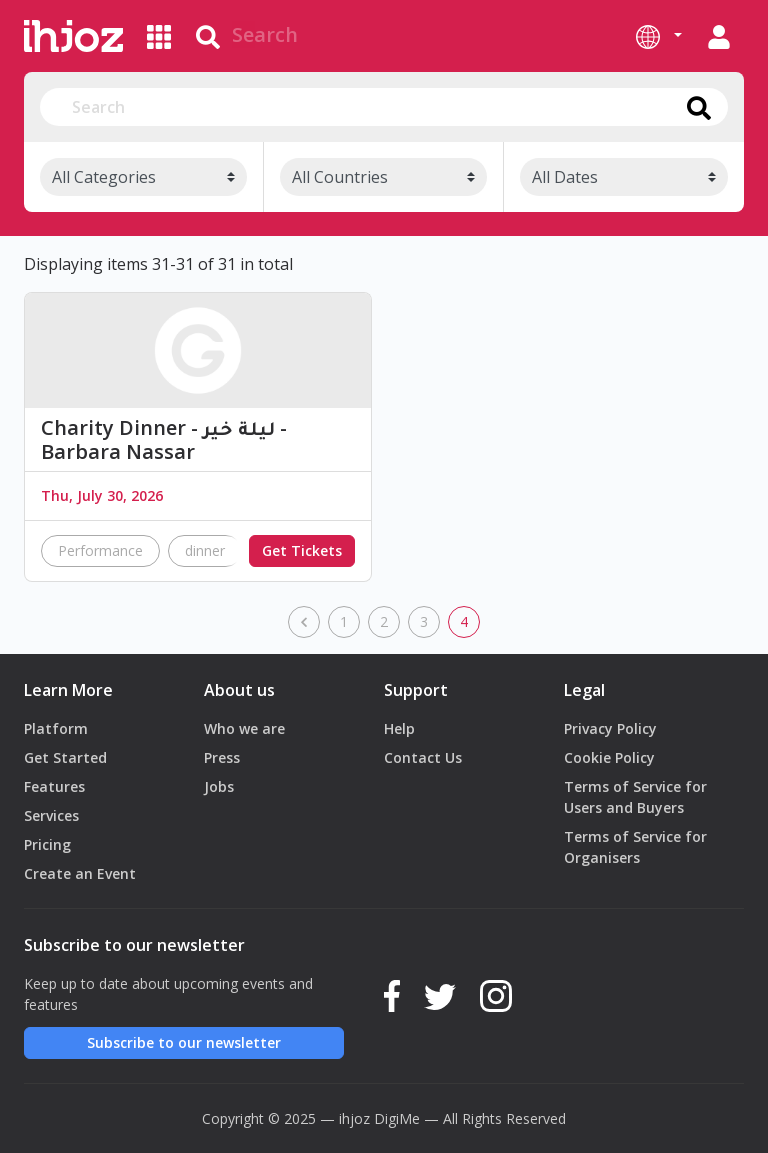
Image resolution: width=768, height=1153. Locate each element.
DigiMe (397, 1118)
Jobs (219, 786)
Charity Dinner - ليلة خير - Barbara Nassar (164, 440)
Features (54, 786)
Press (222, 757)
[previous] (304, 622)
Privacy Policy (610, 728)
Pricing (47, 844)
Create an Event (80, 873)
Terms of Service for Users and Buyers (635, 797)
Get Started (65, 757)
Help (399, 728)
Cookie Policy (609, 757)
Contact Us (423, 757)
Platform (56, 728)
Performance (100, 550)
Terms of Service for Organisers (635, 847)
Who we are (244, 728)
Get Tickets (302, 550)
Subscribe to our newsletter (184, 1042)
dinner (205, 550)
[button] (659, 36)
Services (51, 815)
